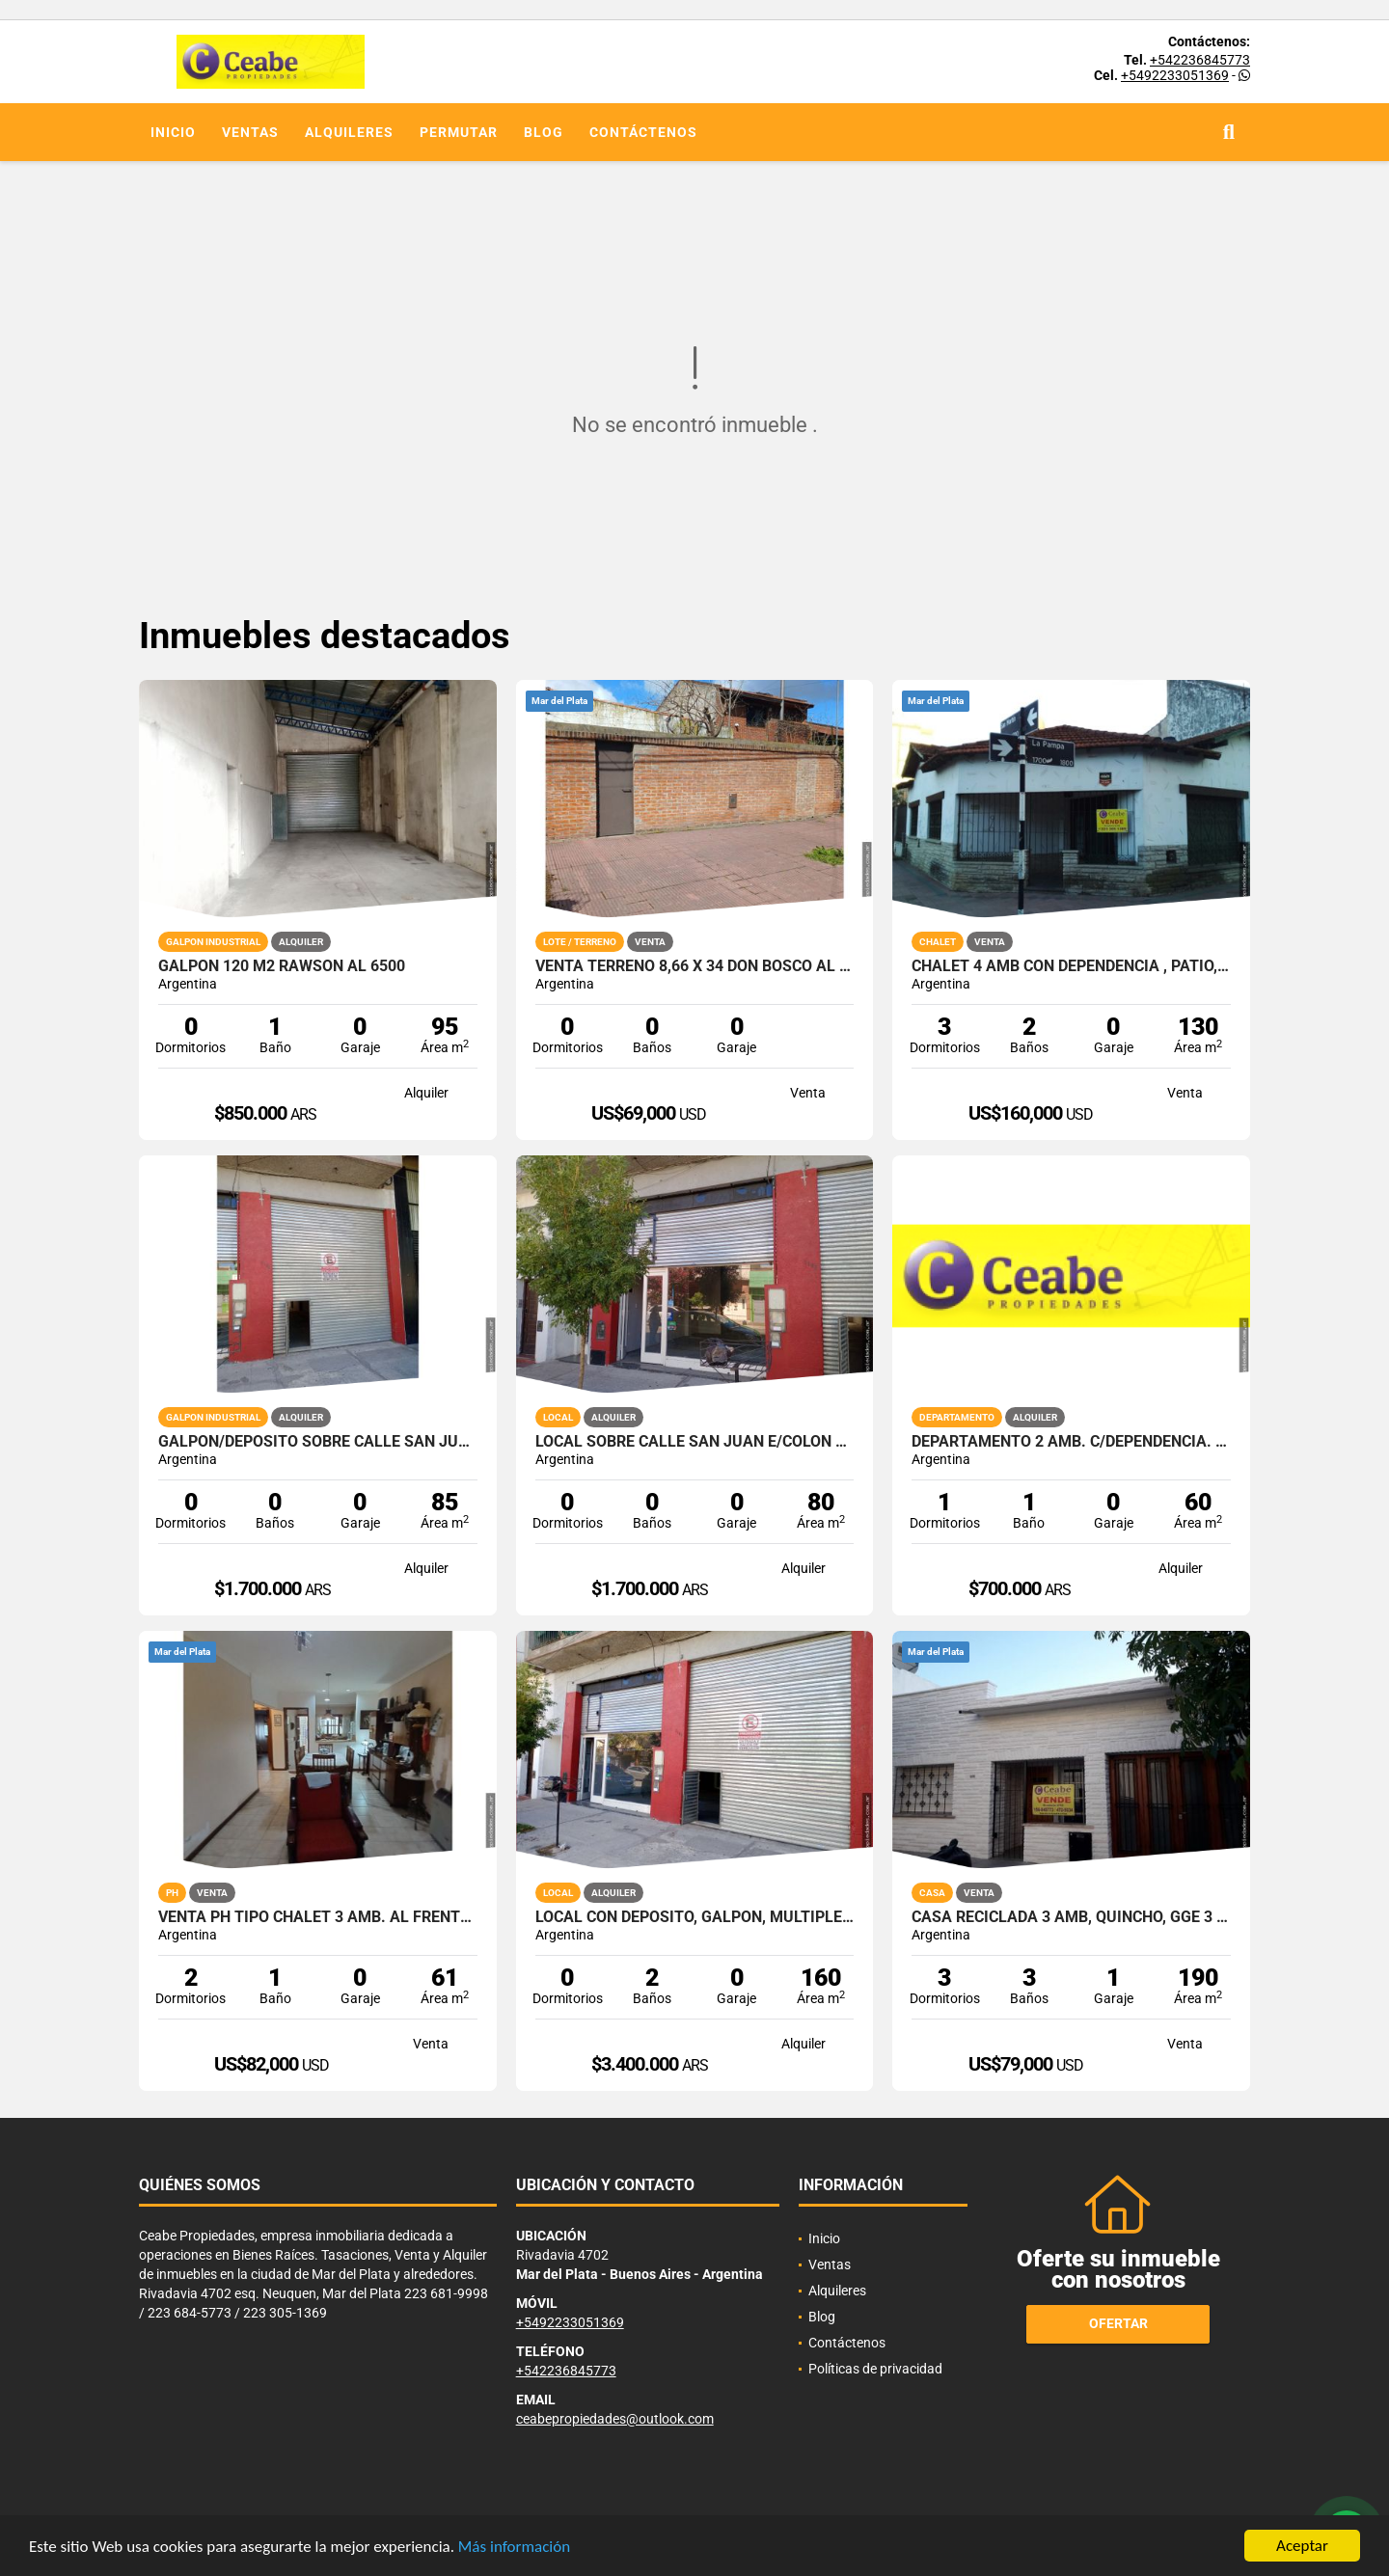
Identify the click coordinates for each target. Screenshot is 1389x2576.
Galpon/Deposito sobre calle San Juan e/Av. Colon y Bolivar (317, 1442)
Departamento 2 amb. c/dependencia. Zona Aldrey (1071, 1442)
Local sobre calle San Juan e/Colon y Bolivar (695, 1442)
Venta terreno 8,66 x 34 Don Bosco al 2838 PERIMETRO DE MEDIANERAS (695, 966)
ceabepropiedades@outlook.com (615, 2419)
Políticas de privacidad (875, 2368)
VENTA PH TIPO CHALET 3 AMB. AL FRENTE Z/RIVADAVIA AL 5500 (317, 1917)
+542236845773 (1200, 60)
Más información (514, 2547)
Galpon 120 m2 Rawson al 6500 (281, 966)
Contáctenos (643, 132)
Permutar (459, 132)
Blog (543, 132)
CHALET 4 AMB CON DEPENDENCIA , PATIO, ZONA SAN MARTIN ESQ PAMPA (1071, 966)
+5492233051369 (1175, 75)
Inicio (173, 132)
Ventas (250, 132)
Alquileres (349, 132)
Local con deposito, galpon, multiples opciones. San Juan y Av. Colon (695, 1917)
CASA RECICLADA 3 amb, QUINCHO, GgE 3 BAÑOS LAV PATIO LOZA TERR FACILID (1071, 1917)
